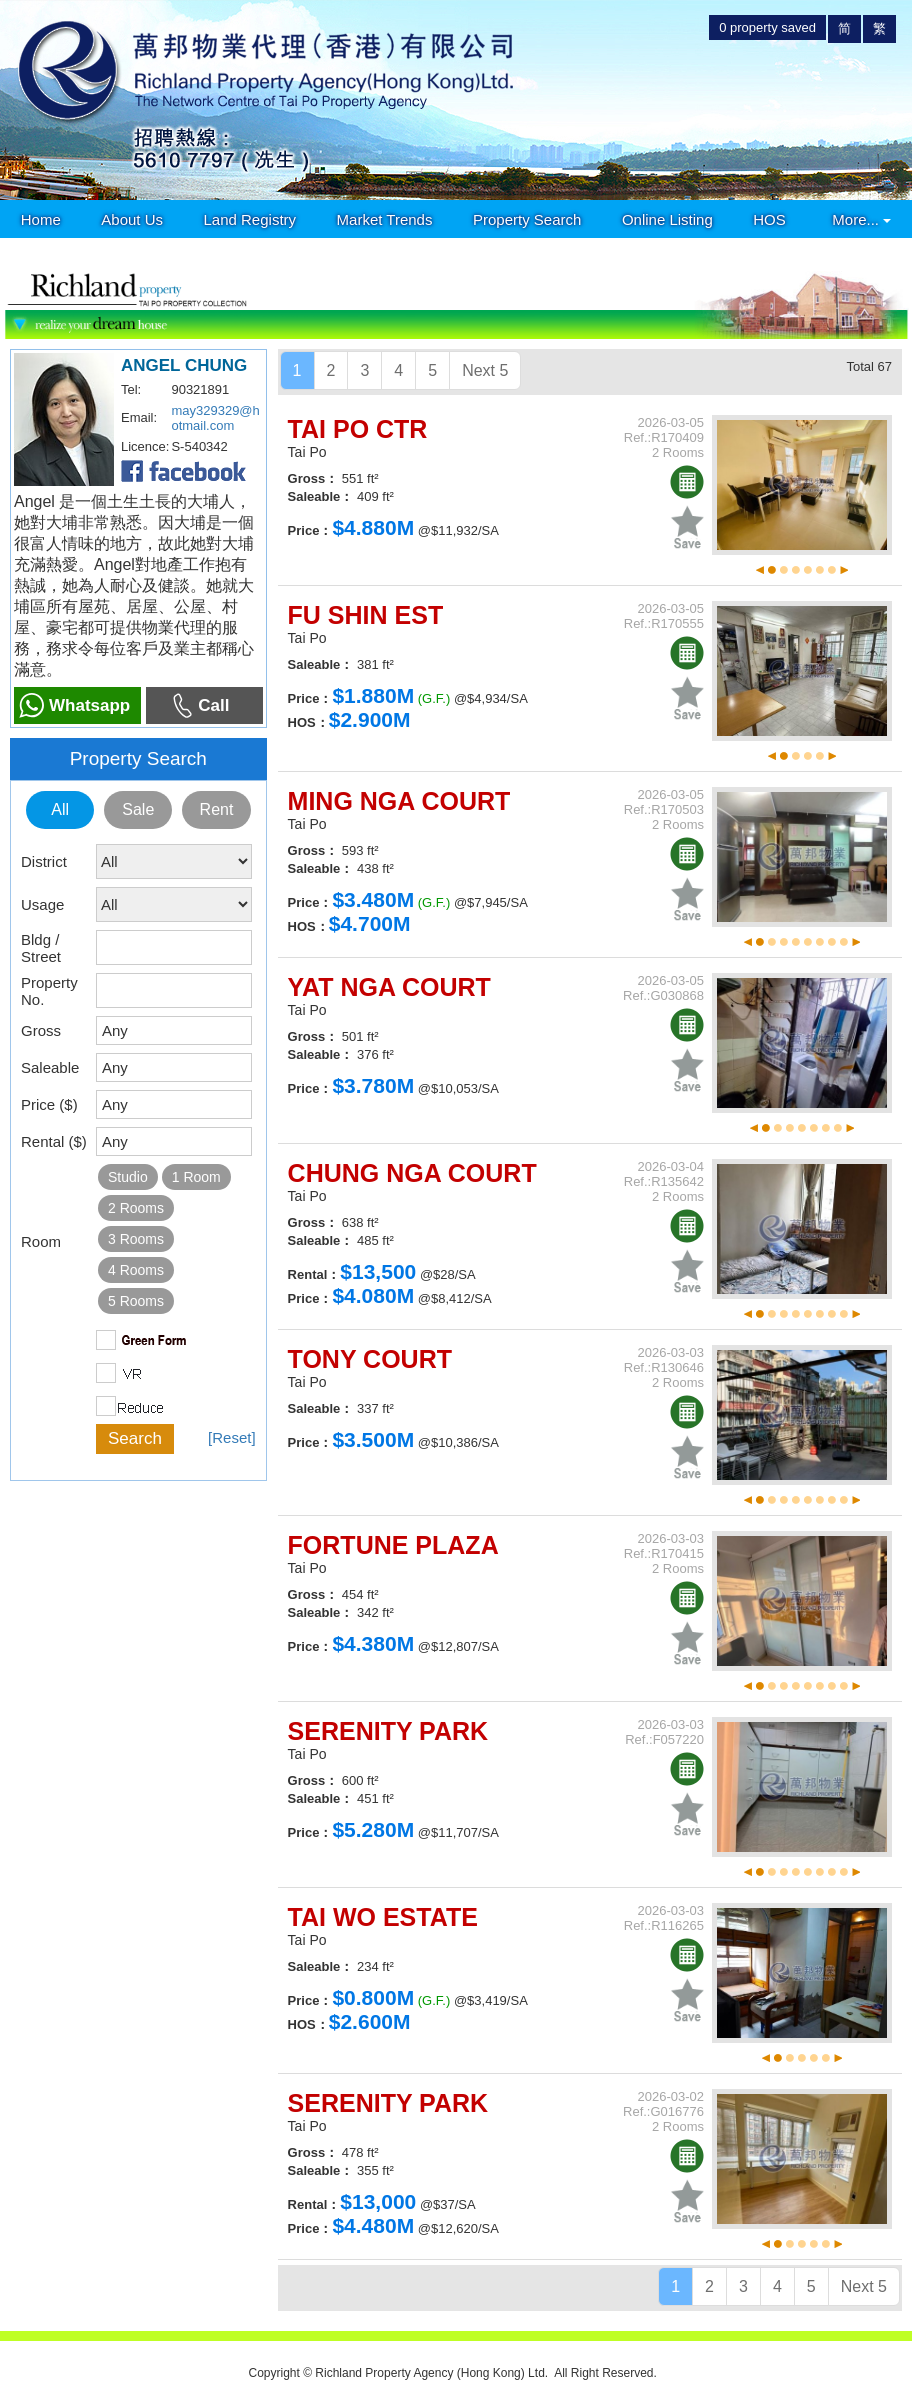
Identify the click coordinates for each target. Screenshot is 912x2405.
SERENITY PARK (388, 1731)
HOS (769, 219)
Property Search (527, 219)
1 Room (196, 1177)
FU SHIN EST (366, 615)
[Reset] (232, 1437)
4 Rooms (136, 1270)
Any (115, 1030)
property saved (767, 27)
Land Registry (250, 219)
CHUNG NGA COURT (412, 1173)
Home (41, 219)
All (60, 809)
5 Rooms (136, 1301)
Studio (128, 1177)
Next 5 (485, 370)
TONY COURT (370, 1359)
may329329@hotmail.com (215, 418)
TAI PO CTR (358, 429)
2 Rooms (136, 1208)
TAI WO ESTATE (383, 1917)
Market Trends (385, 219)
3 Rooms (136, 1239)
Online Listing (667, 219)
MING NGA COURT (399, 801)
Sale (138, 809)
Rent (217, 809)
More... (861, 219)
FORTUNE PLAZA (393, 1545)
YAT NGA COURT (389, 987)
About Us (132, 219)
